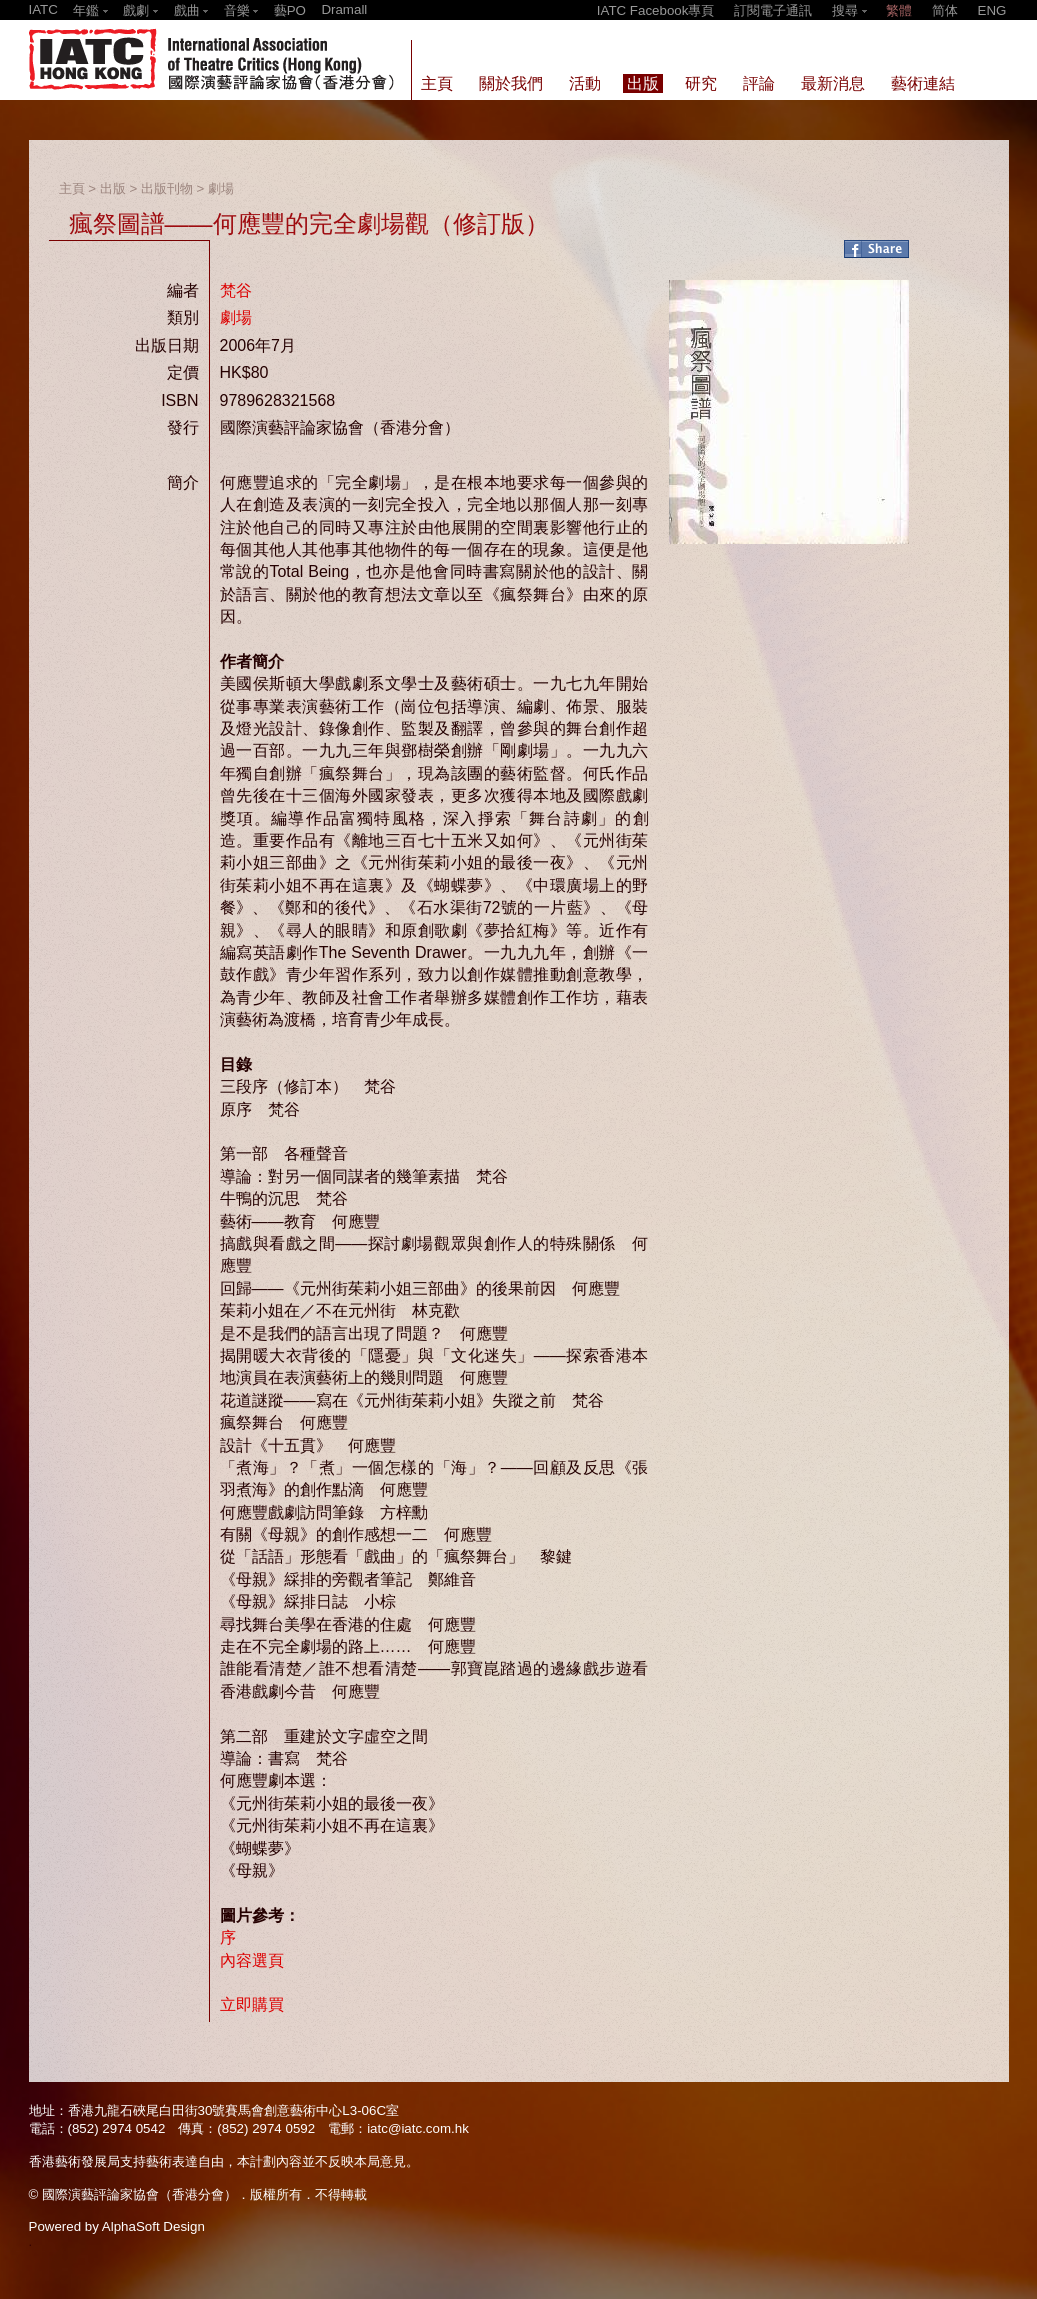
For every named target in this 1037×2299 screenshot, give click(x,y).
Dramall (344, 9)
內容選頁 (252, 1960)
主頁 (72, 188)
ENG (992, 10)
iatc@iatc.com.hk (418, 2128)
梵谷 (236, 290)
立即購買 (252, 2004)
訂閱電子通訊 (773, 10)
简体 (945, 10)
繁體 (899, 10)
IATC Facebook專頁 (656, 10)
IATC (43, 9)
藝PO (290, 10)
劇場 (221, 188)
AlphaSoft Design (153, 2226)
